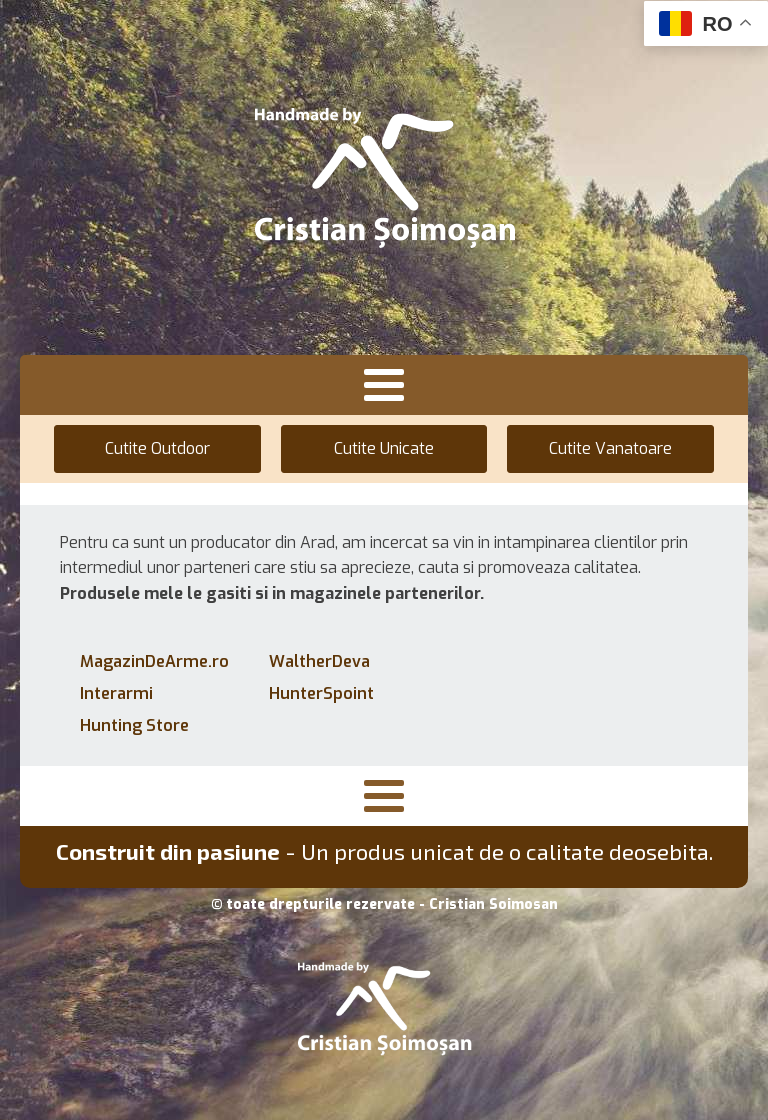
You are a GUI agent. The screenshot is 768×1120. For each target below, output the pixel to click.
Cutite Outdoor (157, 448)
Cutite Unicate (384, 448)
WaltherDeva (319, 661)
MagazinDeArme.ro (154, 661)
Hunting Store (134, 725)
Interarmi (116, 693)
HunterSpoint (321, 693)
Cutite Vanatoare (610, 448)
